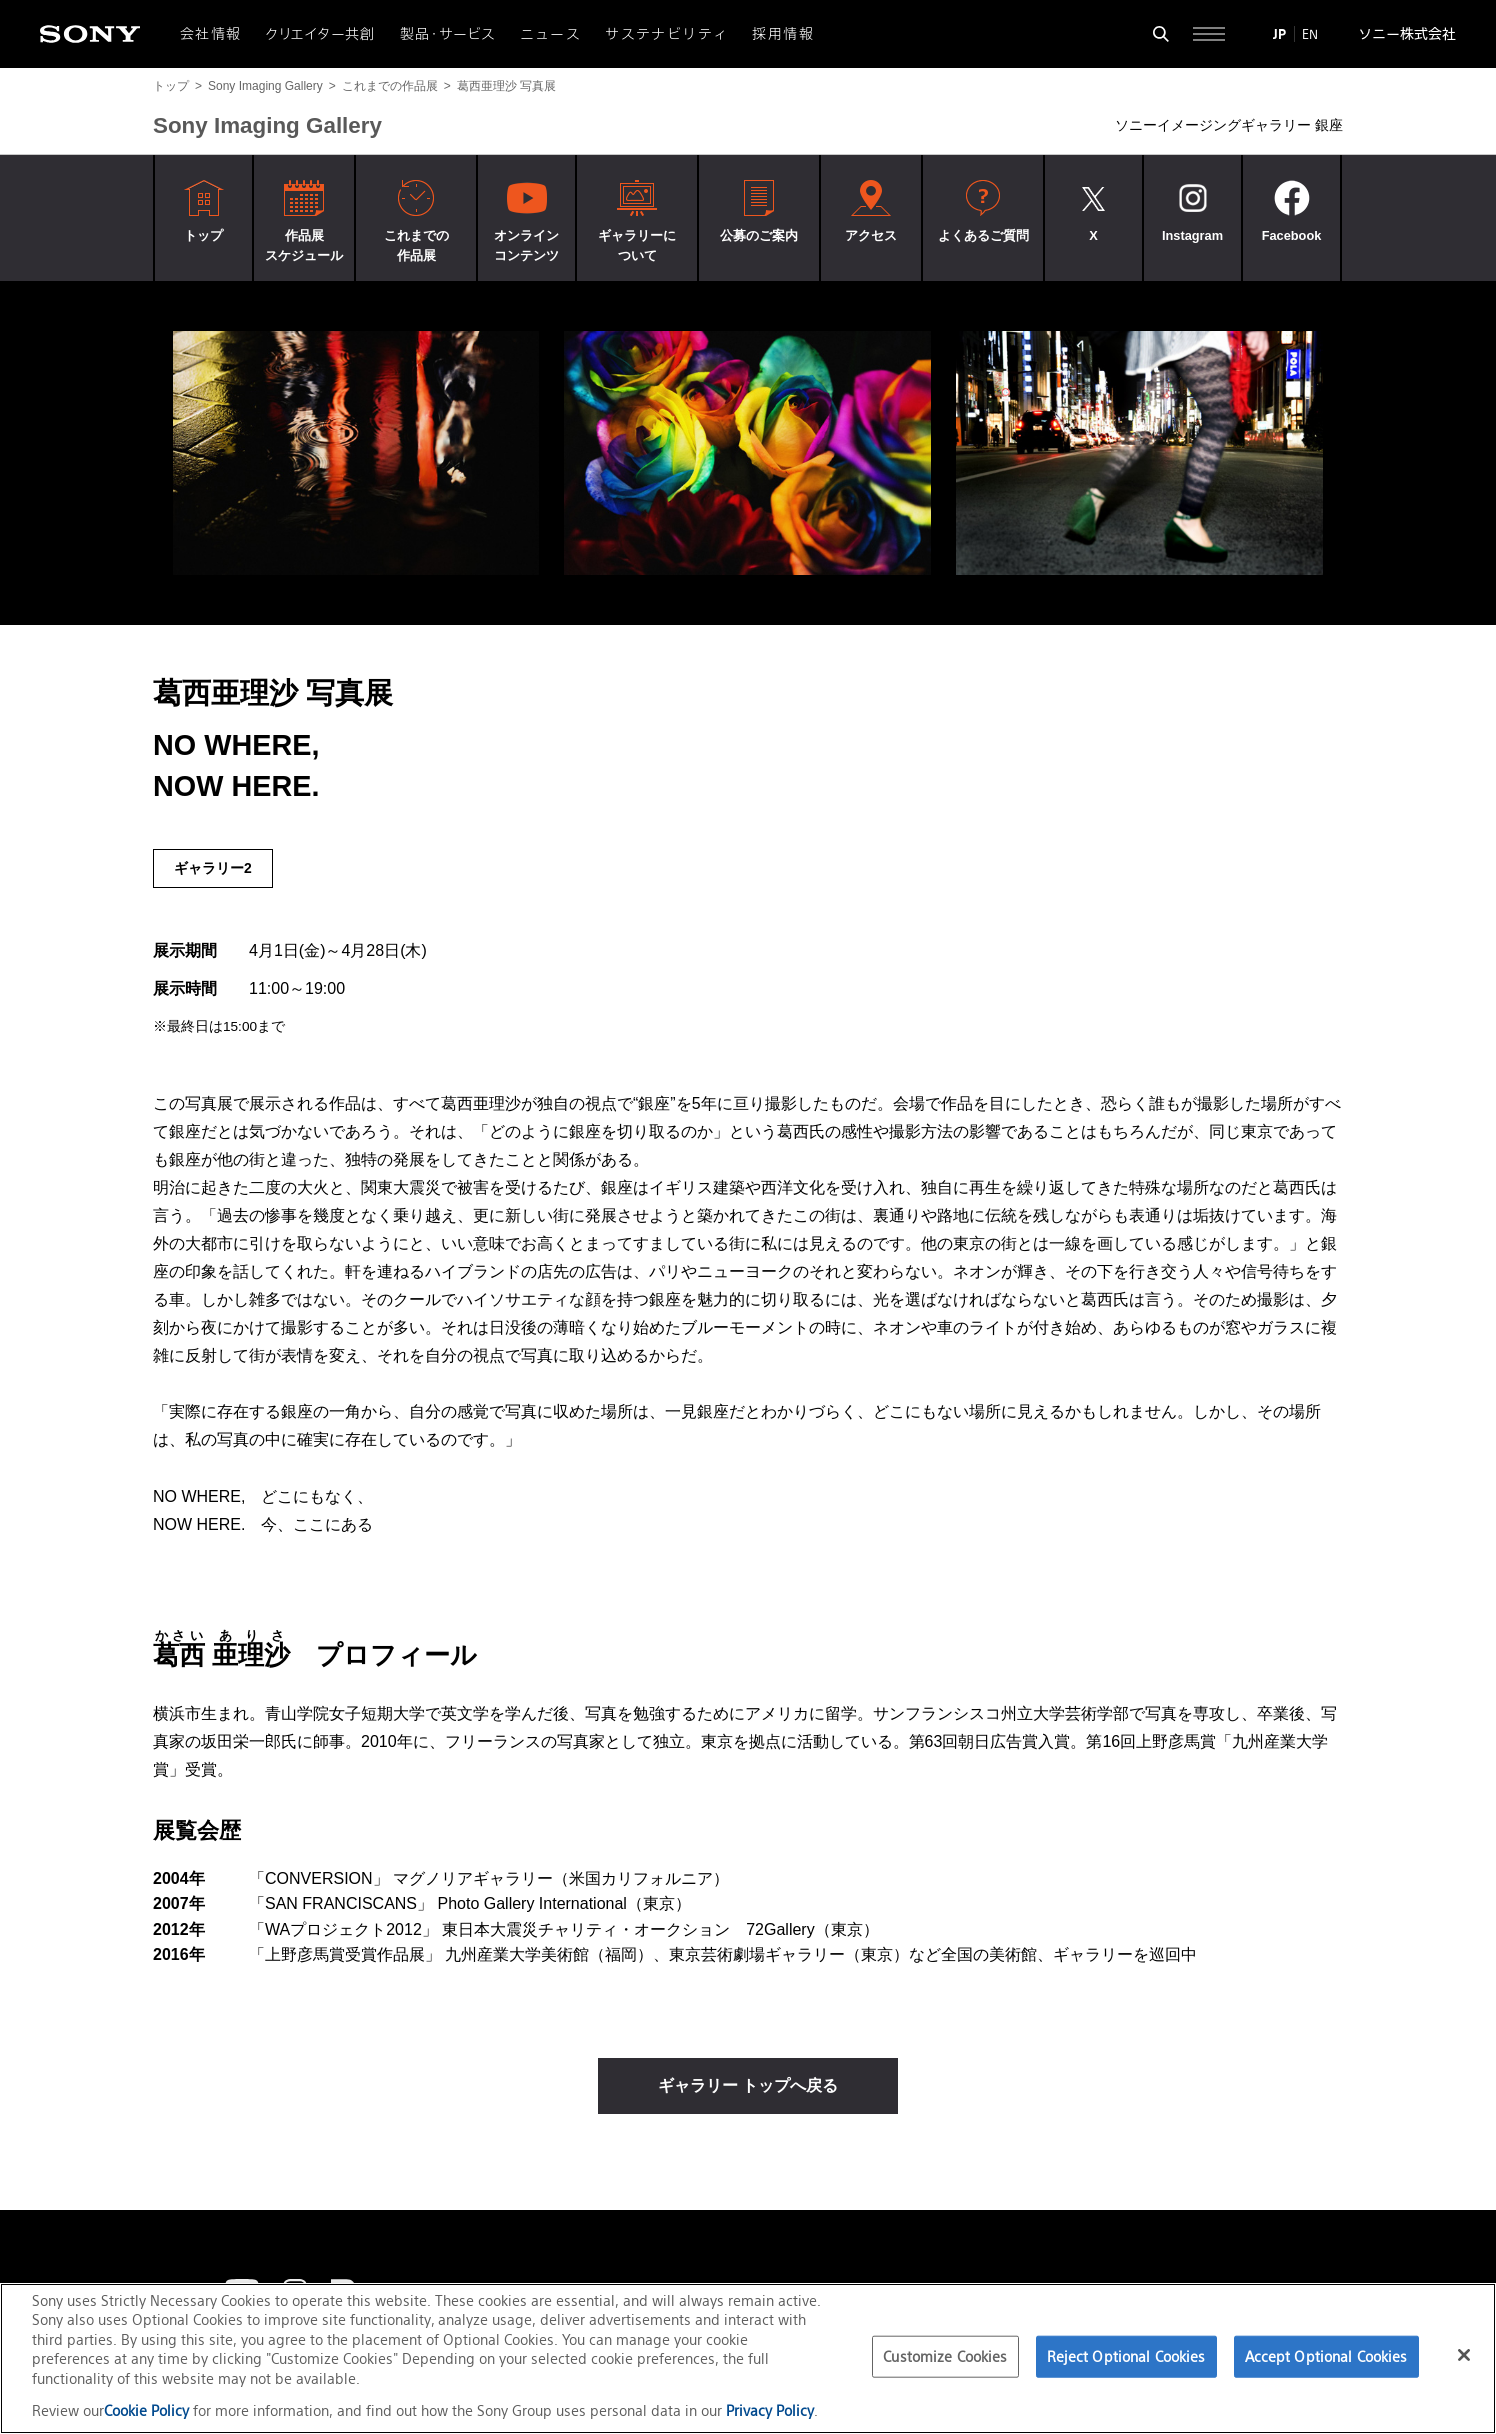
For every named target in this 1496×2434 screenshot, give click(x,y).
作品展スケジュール (304, 245)
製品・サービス (448, 34)
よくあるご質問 (983, 235)
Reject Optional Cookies (1126, 2356)
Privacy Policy (770, 2410)
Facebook (1292, 235)
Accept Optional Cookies (1326, 2356)
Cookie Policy (148, 2410)
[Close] (1464, 2355)
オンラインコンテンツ (526, 245)
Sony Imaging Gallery (265, 86)
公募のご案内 (759, 235)
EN (1310, 34)
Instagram (1192, 235)
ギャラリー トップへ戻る (748, 2085)
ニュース (551, 34)
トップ (171, 86)
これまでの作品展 (390, 86)
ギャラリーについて (637, 245)
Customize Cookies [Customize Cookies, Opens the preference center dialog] (945, 2356)
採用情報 (783, 34)
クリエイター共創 (321, 34)
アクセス (871, 235)
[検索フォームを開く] (1161, 34)
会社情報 (211, 34)
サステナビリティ (666, 34)
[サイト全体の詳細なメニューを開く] (1209, 34)
